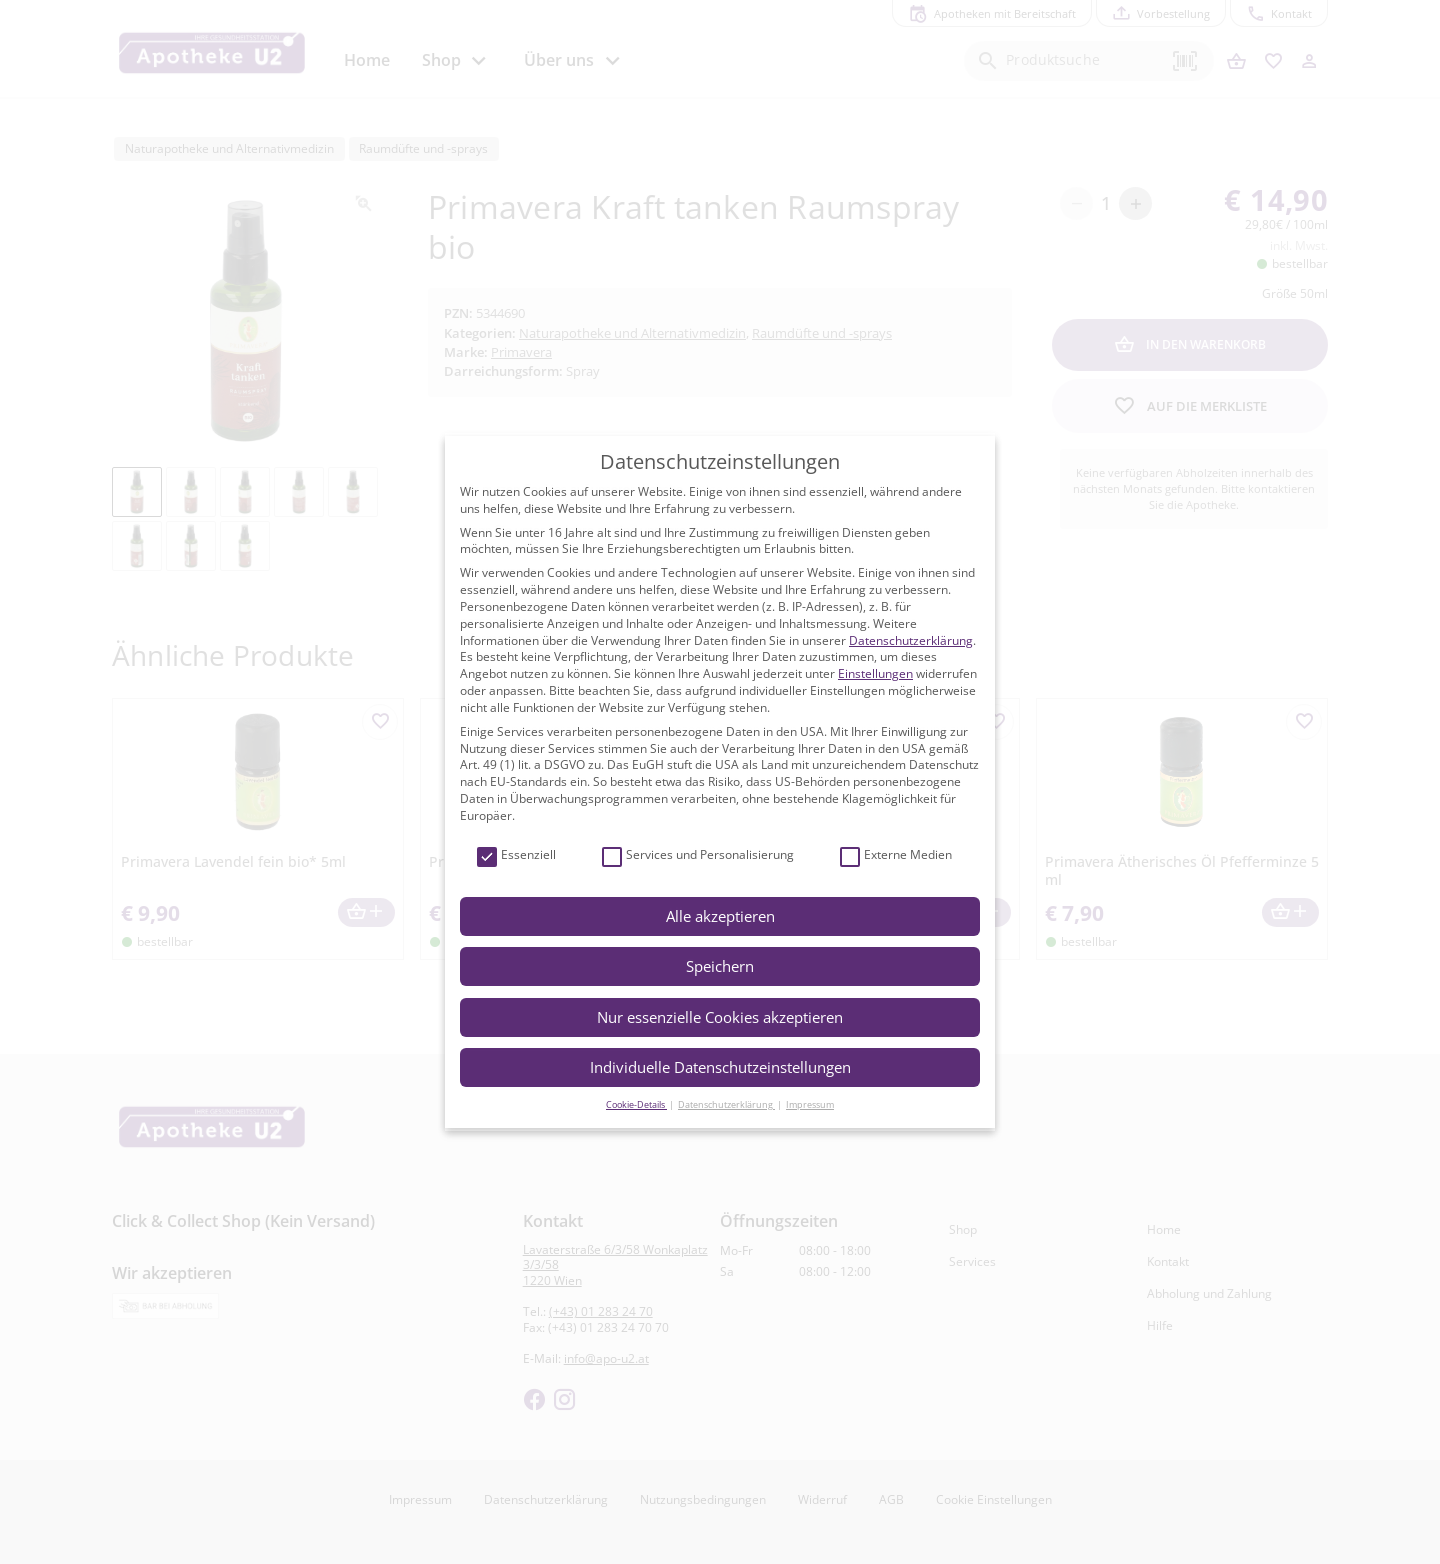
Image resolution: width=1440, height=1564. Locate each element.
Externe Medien (896, 855)
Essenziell (516, 855)
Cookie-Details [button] (636, 1104)
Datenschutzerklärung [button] (726, 1104)
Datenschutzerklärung (911, 640)
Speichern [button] (720, 966)
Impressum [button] (810, 1104)
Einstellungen (875, 673)
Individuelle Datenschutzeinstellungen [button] (720, 1067)
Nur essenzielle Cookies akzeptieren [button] (720, 1017)
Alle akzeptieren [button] (720, 916)
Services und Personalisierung (698, 855)
